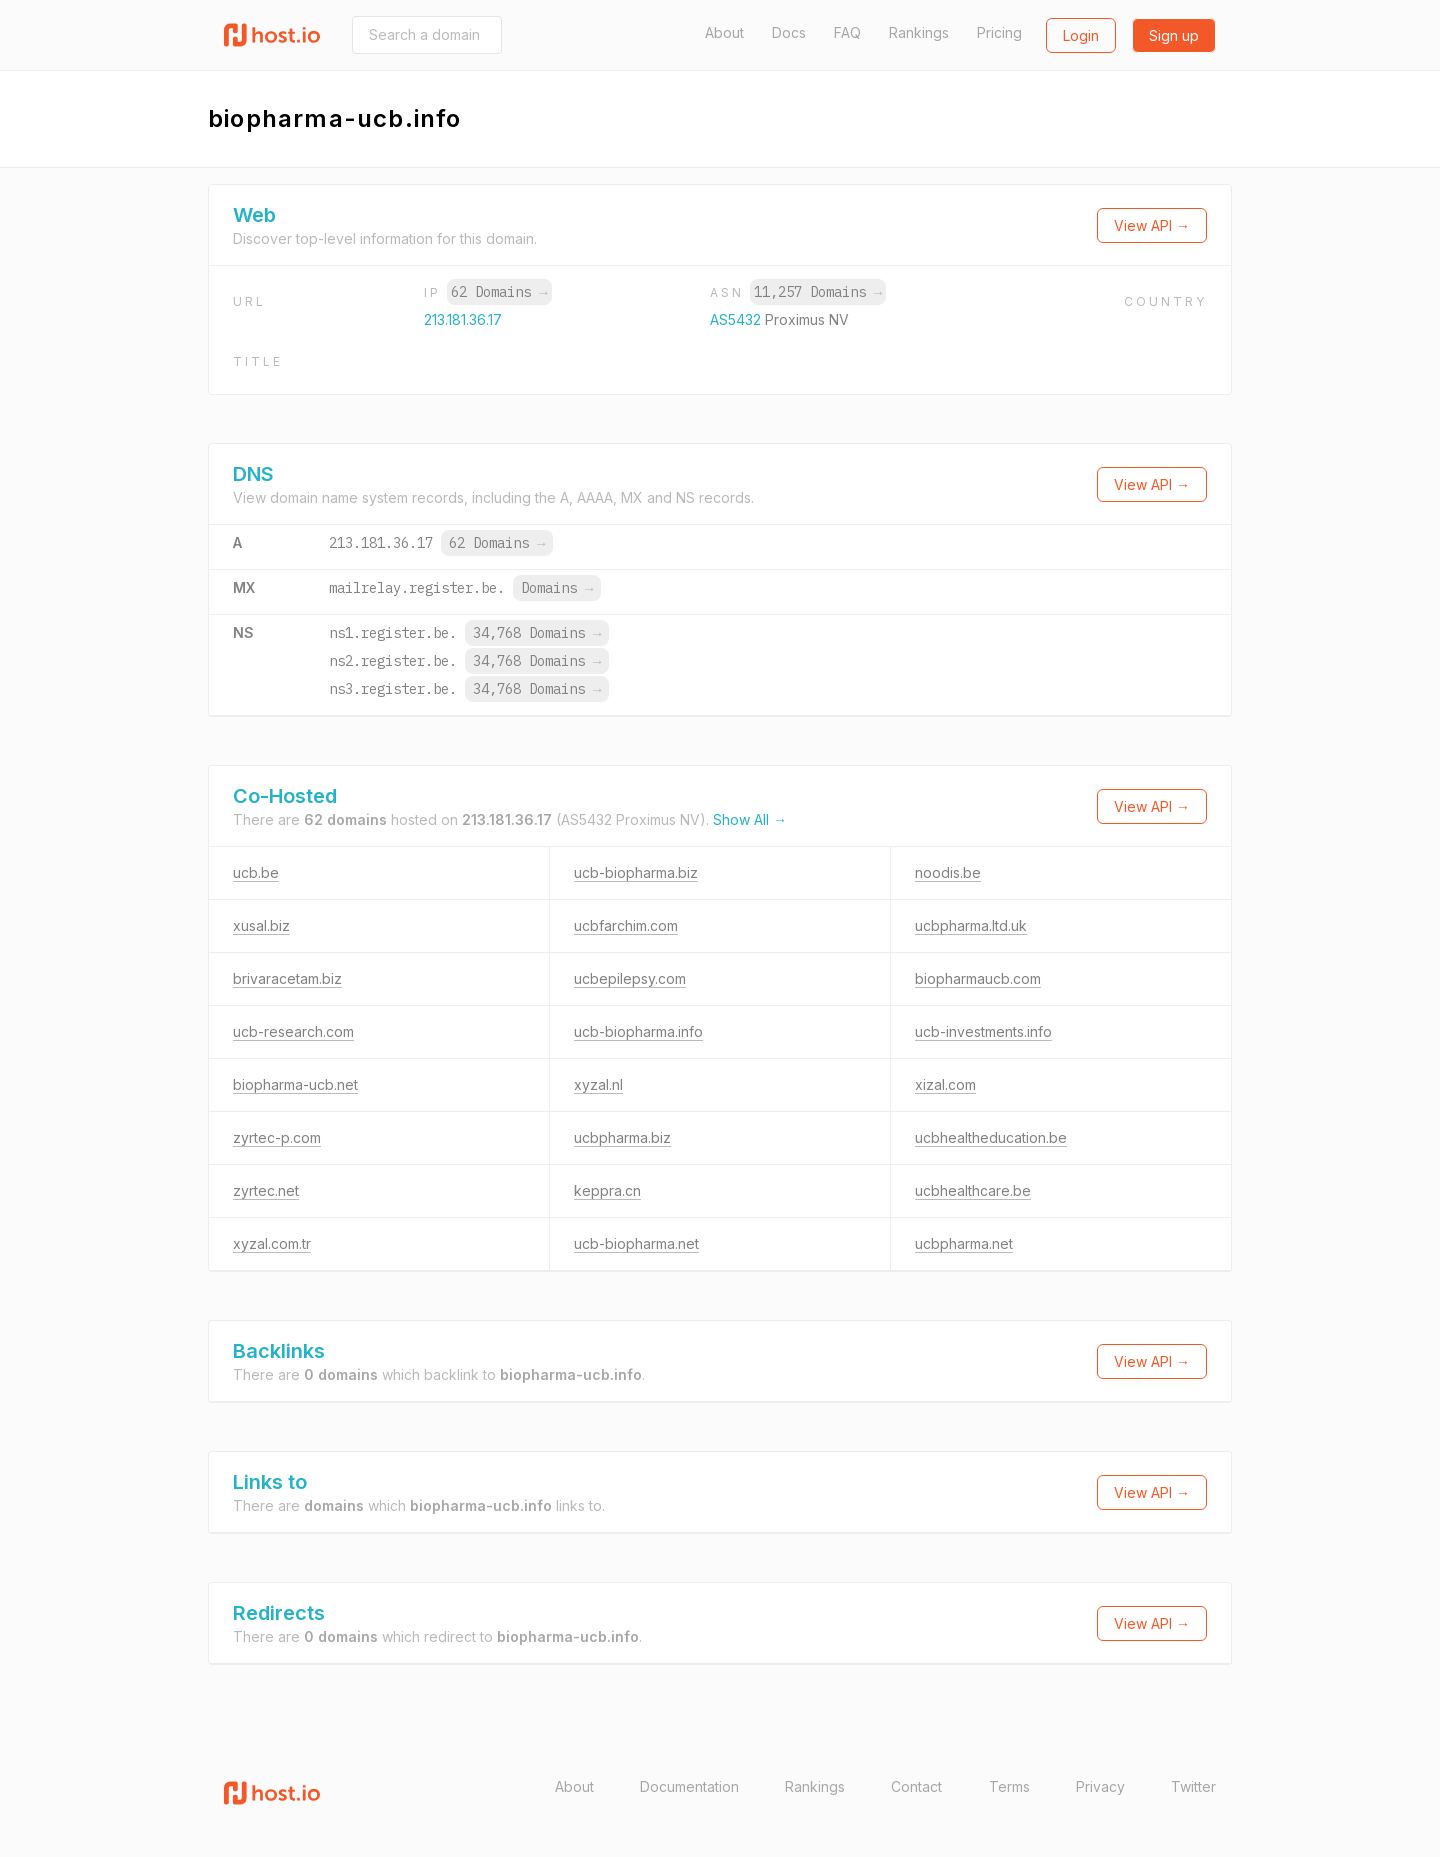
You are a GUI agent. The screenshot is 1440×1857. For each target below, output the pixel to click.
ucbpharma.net (964, 1243)
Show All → (750, 819)
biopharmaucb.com (978, 978)
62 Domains (499, 292)
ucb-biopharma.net (636, 1243)
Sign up (1174, 35)
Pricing (999, 32)
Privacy (1100, 1786)
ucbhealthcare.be (973, 1190)
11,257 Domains (818, 292)
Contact (916, 1786)
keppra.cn (607, 1190)
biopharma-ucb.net (295, 1084)
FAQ (847, 32)
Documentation (689, 1786)
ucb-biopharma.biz (636, 872)
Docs (789, 32)
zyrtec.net (266, 1190)
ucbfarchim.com (626, 925)
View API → (1152, 225)
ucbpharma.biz (622, 1137)
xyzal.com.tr (272, 1243)
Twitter (1193, 1786)
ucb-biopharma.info (638, 1031)
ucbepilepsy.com (630, 978)
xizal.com (945, 1084)
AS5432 (737, 319)
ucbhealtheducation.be (991, 1137)
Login (1081, 35)
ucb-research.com (293, 1031)
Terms (1009, 1786)
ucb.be (256, 872)
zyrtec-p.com (277, 1137)
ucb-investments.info (983, 1031)
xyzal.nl (598, 1084)
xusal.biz (261, 925)
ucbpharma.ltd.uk (971, 925)
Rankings (919, 32)
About (724, 32)
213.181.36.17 (463, 319)
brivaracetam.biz (287, 978)
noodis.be (948, 872)
